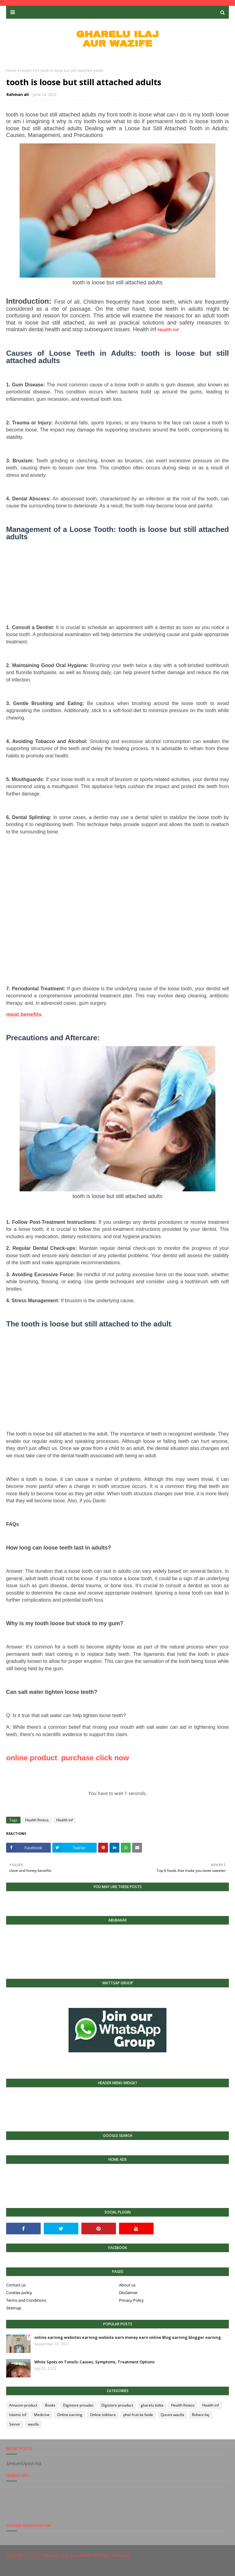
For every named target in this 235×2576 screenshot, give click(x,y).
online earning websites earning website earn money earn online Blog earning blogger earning (127, 2337)
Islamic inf (17, 2414)
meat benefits (24, 1014)
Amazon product (23, 2405)
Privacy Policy (131, 2300)
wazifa (33, 2424)
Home (11, 70)
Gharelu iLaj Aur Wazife (68, 2555)
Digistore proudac (78, 2405)
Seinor (14, 2424)
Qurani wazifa (172, 2414)
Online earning (69, 2414)
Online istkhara (103, 2414)
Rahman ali (17, 94)
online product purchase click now (67, 1758)
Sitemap (13, 2308)
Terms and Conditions (26, 2300)
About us (127, 2285)
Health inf (28, 70)
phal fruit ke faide (138, 2414)
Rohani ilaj (200, 2414)
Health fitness (37, 1820)
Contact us (16, 2285)
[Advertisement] (117, 586)
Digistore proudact (117, 2405)
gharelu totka (152, 2405)
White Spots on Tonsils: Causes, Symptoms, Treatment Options (94, 2362)
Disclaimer (128, 2292)
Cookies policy (19, 2292)
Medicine (42, 2414)
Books (50, 2405)
